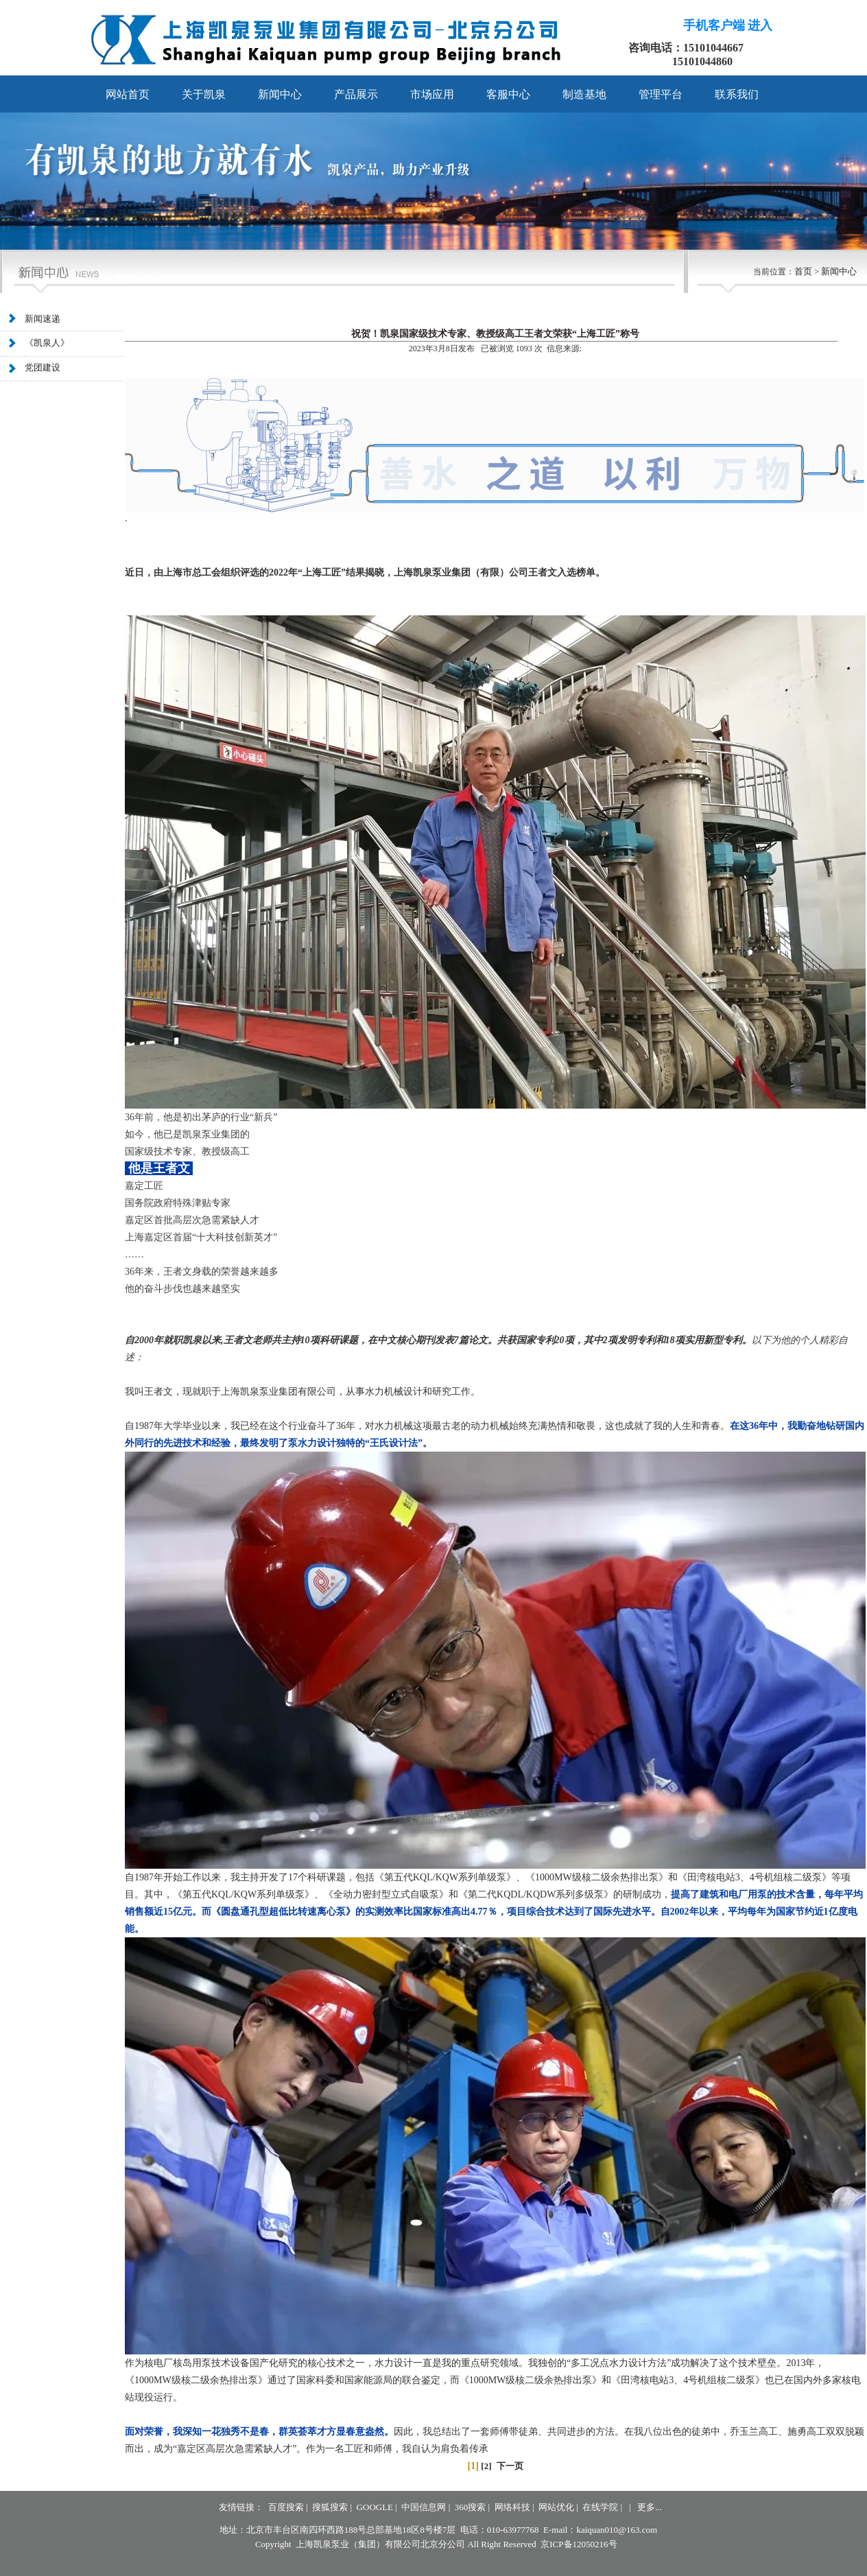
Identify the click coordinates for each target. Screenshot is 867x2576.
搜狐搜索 (330, 2507)
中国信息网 (423, 2507)
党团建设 (42, 368)
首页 (803, 271)
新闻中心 (839, 271)
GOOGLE (375, 2507)
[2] (486, 2466)
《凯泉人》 (47, 344)
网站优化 (556, 2507)
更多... (649, 2507)
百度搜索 (286, 2507)
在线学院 (600, 2507)
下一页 (510, 2466)
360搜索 (470, 2507)
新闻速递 (42, 319)
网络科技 (512, 2507)
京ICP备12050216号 (579, 2544)
